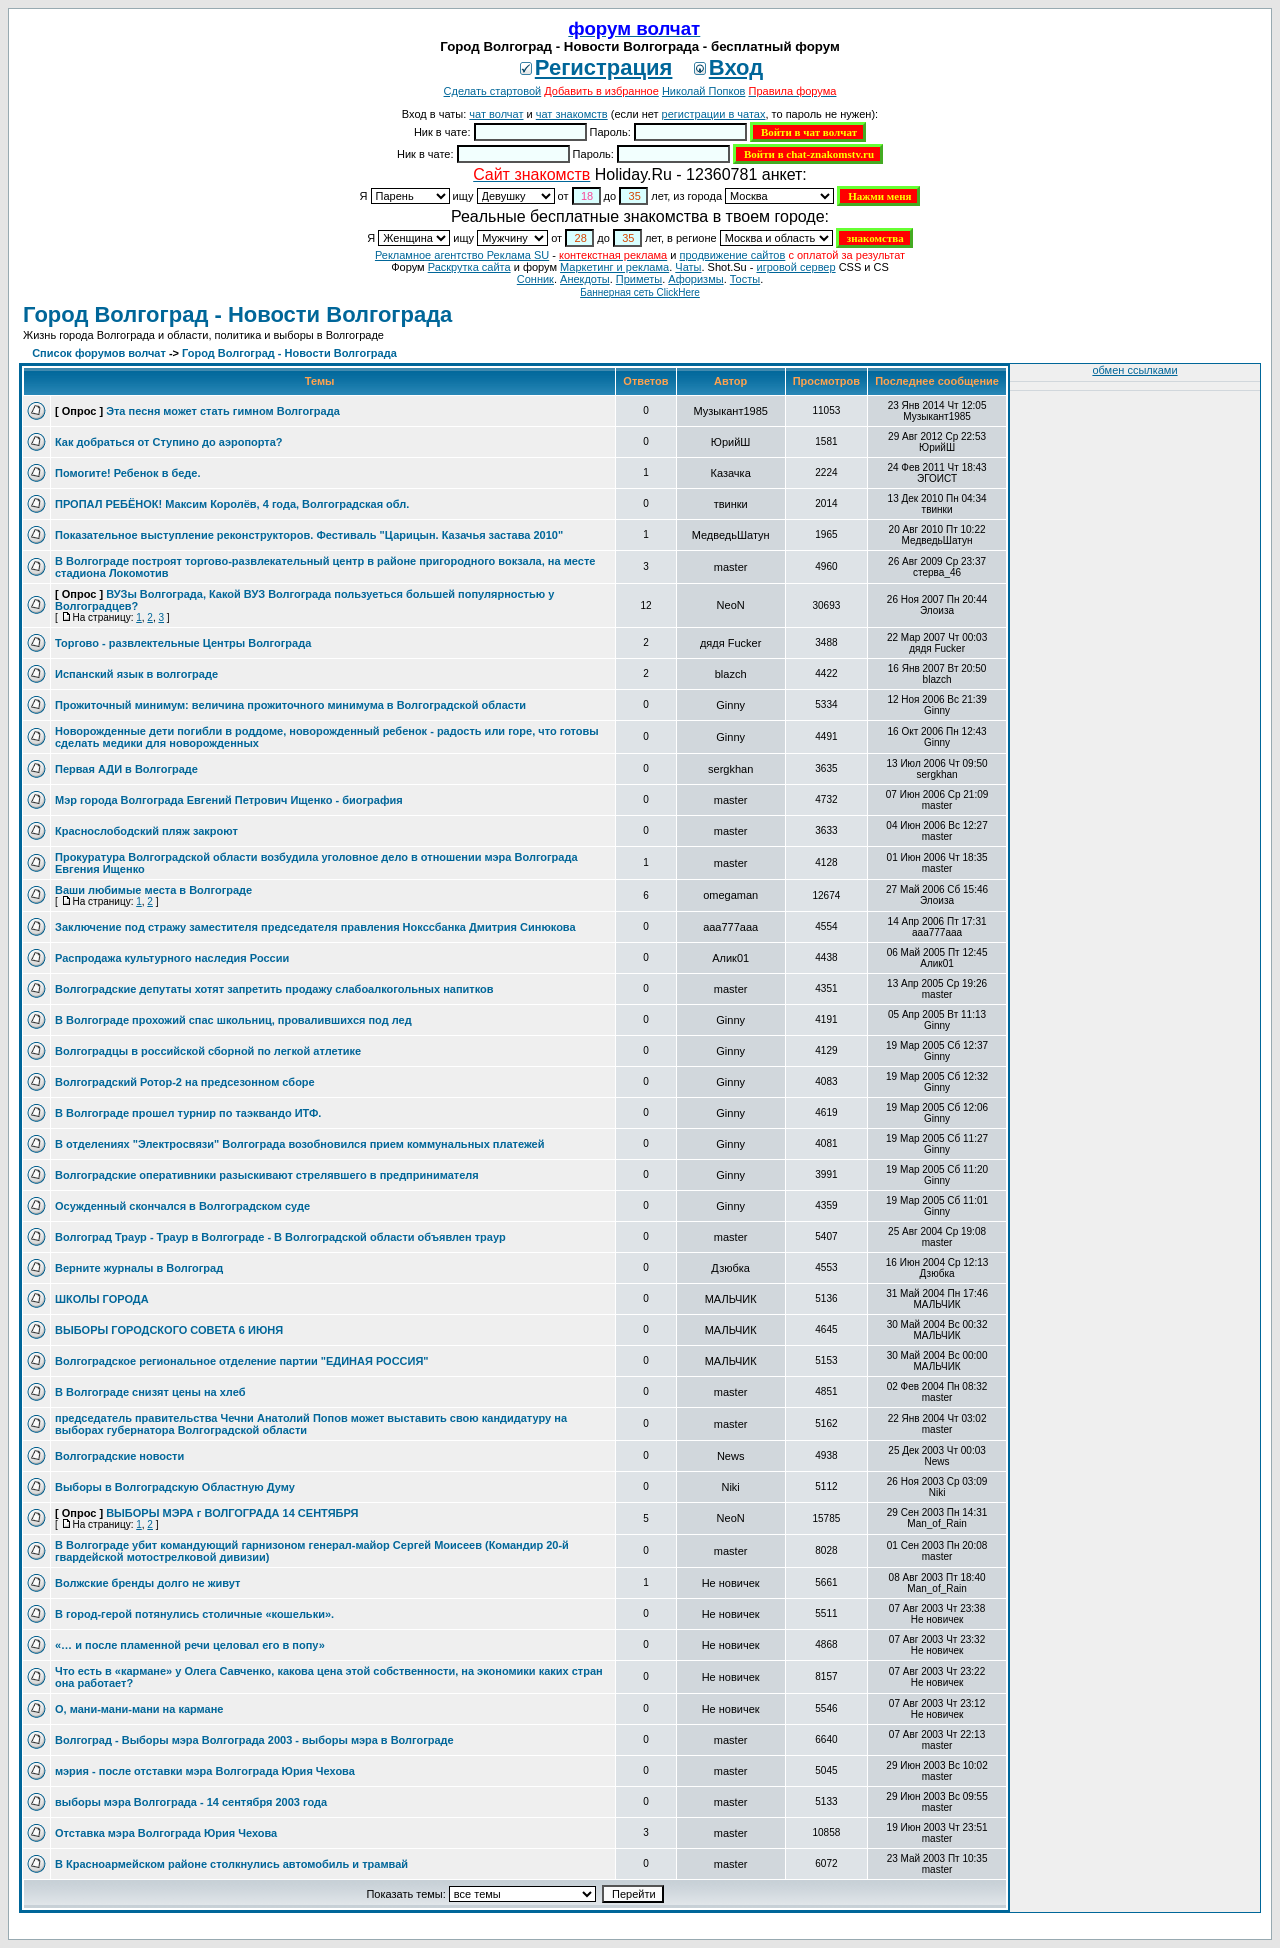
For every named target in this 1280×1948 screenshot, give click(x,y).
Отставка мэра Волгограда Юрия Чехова (166, 1833)
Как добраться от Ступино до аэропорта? (169, 442)
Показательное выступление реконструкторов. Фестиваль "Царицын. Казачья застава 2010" (309, 535)
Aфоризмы (695, 279)
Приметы (639, 279)
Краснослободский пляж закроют (146, 831)
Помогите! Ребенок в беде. (128, 473)
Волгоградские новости (119, 1456)
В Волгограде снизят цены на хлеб (150, 1392)
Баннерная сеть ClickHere (640, 292)
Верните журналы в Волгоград (139, 1268)
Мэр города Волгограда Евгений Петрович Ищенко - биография (229, 800)
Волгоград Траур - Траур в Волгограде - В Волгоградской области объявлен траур (280, 1237)
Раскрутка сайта (469, 267)
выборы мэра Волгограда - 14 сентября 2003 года (191, 1802)
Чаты (688, 267)
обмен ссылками (1134, 370)
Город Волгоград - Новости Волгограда (237, 314)
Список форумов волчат (99, 353)
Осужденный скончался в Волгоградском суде (182, 1206)
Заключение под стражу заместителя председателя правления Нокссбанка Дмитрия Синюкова (315, 927)
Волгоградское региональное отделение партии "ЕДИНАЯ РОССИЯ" (242, 1361)
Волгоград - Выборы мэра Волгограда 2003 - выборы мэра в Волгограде (254, 1740)
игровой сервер (795, 267)
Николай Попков (704, 91)
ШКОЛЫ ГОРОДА (102, 1299)
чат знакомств (572, 114)
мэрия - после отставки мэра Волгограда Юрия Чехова (205, 1771)
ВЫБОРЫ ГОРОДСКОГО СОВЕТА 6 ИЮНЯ (169, 1330)
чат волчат (496, 114)
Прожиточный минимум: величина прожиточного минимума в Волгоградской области (290, 705)
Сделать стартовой (493, 91)
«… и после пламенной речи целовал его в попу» (190, 1645)
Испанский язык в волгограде (136, 674)
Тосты (745, 279)
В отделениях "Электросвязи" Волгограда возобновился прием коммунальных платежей (299, 1144)
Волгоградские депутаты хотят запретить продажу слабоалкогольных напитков (274, 989)
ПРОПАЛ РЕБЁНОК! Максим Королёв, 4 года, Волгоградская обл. (232, 504)
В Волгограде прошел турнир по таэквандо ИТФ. (188, 1113)
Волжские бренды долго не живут (147, 1583)
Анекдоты (585, 279)
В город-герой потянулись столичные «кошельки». (194, 1614)
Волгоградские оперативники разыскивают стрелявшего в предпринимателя (267, 1175)
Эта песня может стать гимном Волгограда (223, 411)
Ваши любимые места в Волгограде (153, 890)
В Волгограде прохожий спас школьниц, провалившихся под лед (233, 1020)
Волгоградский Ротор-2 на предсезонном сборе (185, 1082)
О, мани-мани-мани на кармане (139, 1709)
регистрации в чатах (714, 114)
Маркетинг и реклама (614, 267)
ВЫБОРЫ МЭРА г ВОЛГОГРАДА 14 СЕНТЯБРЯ (232, 1513)
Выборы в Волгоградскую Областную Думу (175, 1487)
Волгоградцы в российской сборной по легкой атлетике (208, 1051)
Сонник (535, 279)
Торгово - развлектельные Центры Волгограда (183, 643)
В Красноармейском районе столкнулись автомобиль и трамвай (231, 1864)
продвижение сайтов (732, 255)
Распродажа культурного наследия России (172, 958)
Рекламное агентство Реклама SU (462, 255)
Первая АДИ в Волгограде (126, 769)
